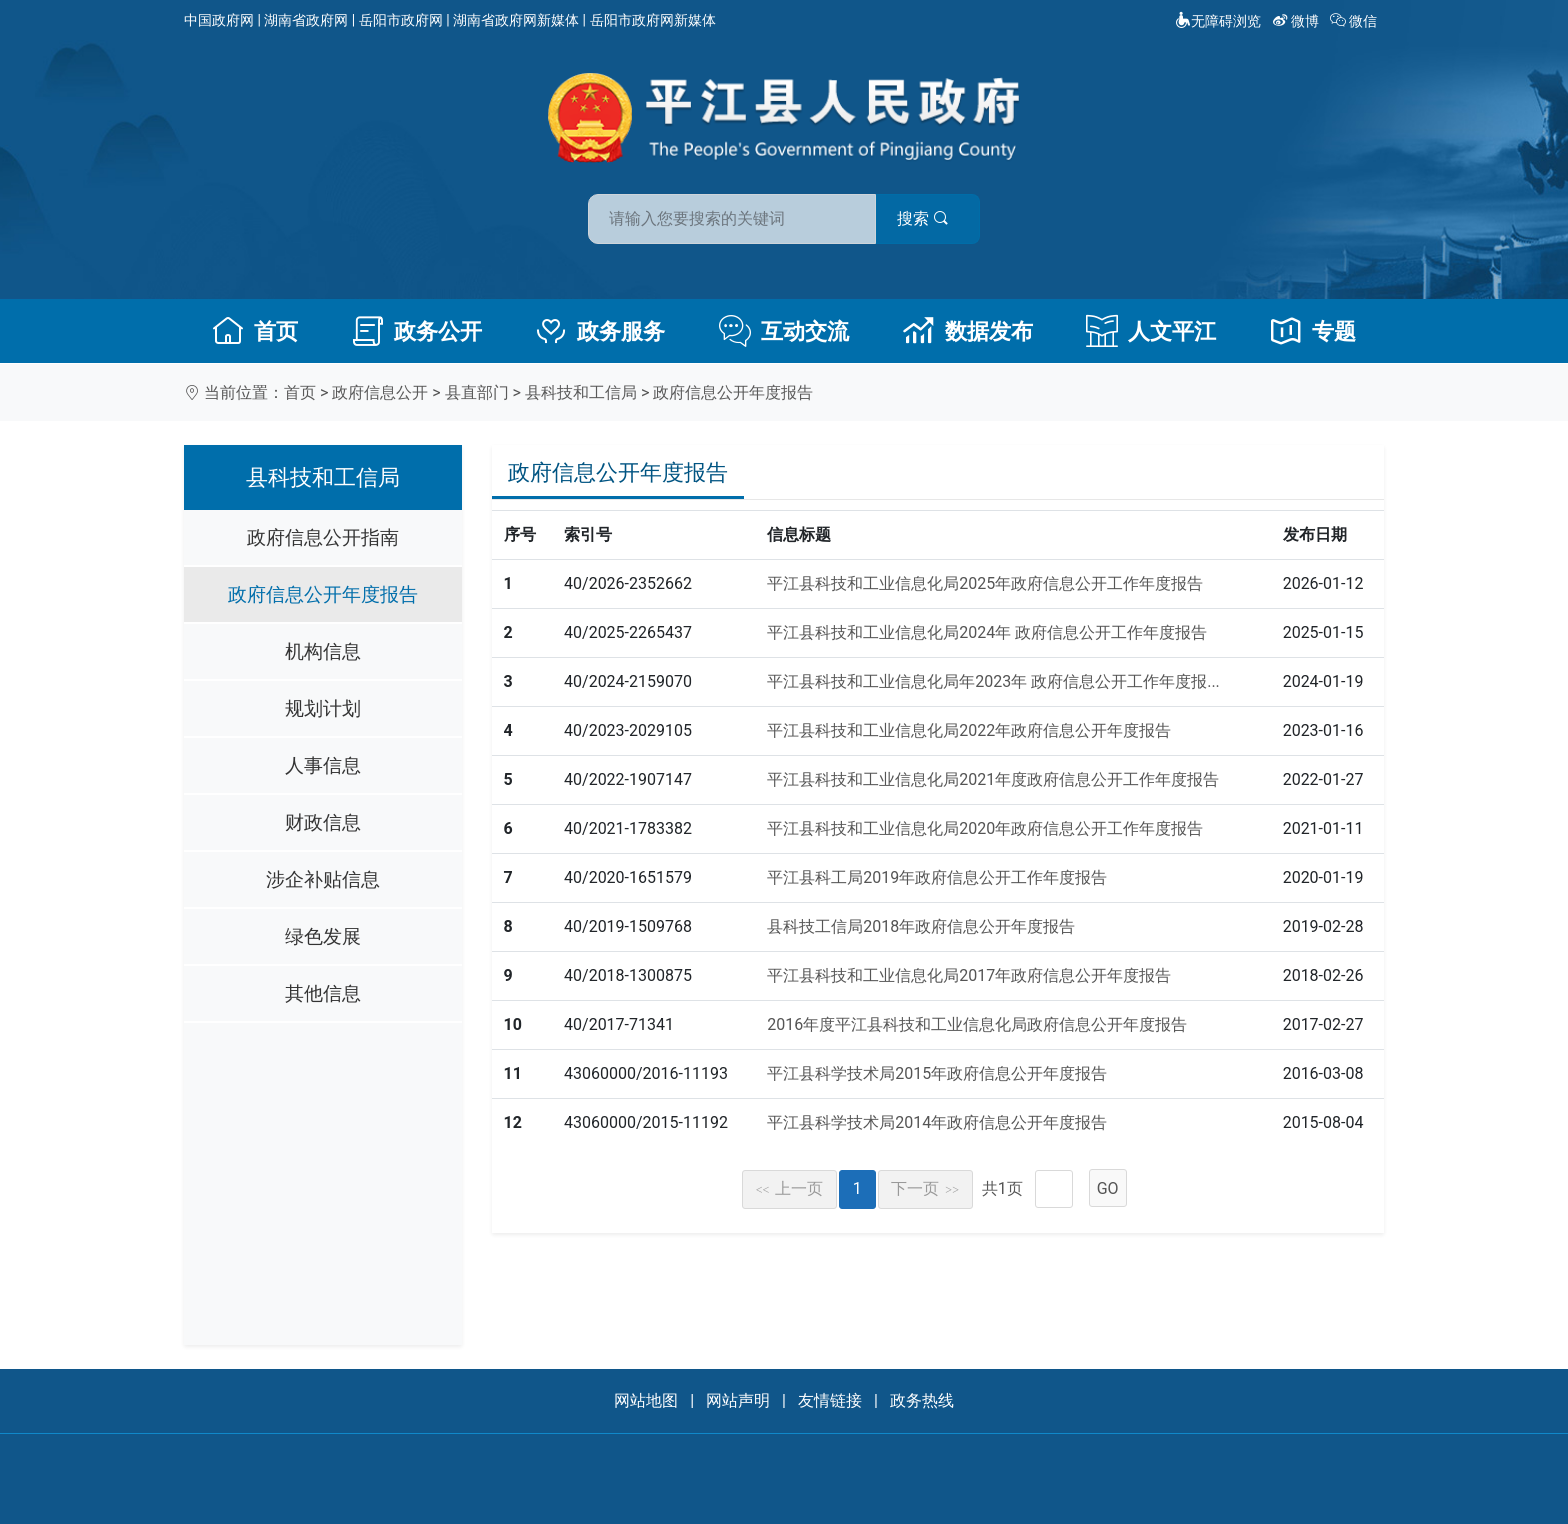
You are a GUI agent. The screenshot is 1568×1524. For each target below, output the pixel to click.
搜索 (927, 218)
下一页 (925, 1188)
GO (1108, 1188)
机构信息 (323, 651)
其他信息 (323, 993)
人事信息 (323, 765)
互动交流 (784, 331)
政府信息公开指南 (323, 537)
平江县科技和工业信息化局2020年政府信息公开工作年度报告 (985, 828)
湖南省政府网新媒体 (516, 20)
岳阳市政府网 (401, 20)
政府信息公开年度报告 (733, 392)
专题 (1313, 331)
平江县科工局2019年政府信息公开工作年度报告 (937, 877)
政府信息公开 (380, 392)
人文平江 (1151, 331)
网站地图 (646, 1400)
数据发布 (968, 331)
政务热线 (922, 1400)
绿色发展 (323, 936)
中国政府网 (219, 20)
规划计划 (323, 708)
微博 (1297, 21)
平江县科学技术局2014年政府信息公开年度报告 (937, 1122)
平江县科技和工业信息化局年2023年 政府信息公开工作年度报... (993, 681)
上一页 (790, 1188)
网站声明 (738, 1400)
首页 (255, 331)
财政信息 (323, 822)
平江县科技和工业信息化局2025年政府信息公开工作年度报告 (985, 583)
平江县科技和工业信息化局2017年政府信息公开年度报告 (969, 975)
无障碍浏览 (1218, 21)
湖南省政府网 (306, 20)
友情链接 (830, 1400)
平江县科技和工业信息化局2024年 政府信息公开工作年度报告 (987, 632)
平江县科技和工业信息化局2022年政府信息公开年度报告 (969, 730)
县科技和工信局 (581, 392)
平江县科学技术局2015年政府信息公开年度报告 (937, 1073)
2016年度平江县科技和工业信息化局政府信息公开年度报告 (977, 1024)
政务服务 (600, 331)
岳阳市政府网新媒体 (653, 20)
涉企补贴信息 (323, 879)
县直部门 (477, 392)
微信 (1355, 21)
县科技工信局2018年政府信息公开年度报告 (921, 926)
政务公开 (417, 331)
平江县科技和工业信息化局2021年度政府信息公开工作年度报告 (993, 779)
